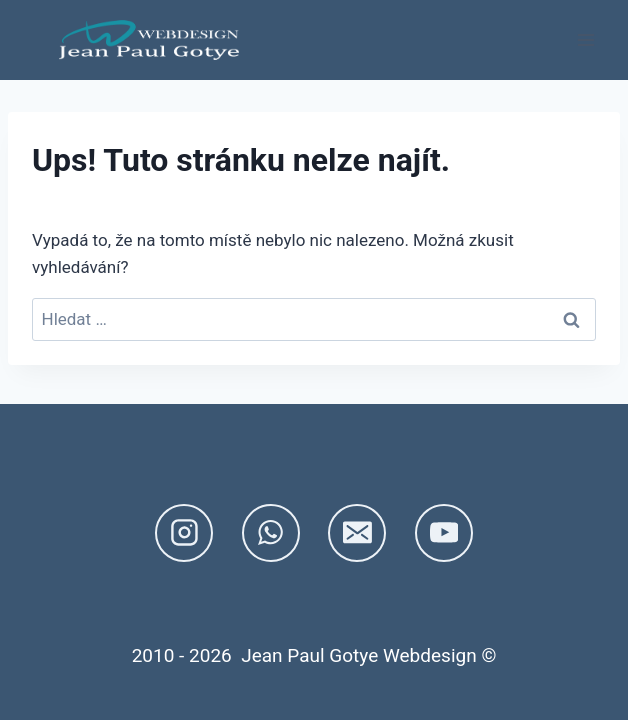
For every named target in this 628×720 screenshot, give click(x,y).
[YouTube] (444, 533)
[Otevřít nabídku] (585, 39)
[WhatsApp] (271, 533)
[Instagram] (184, 533)
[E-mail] (357, 533)
